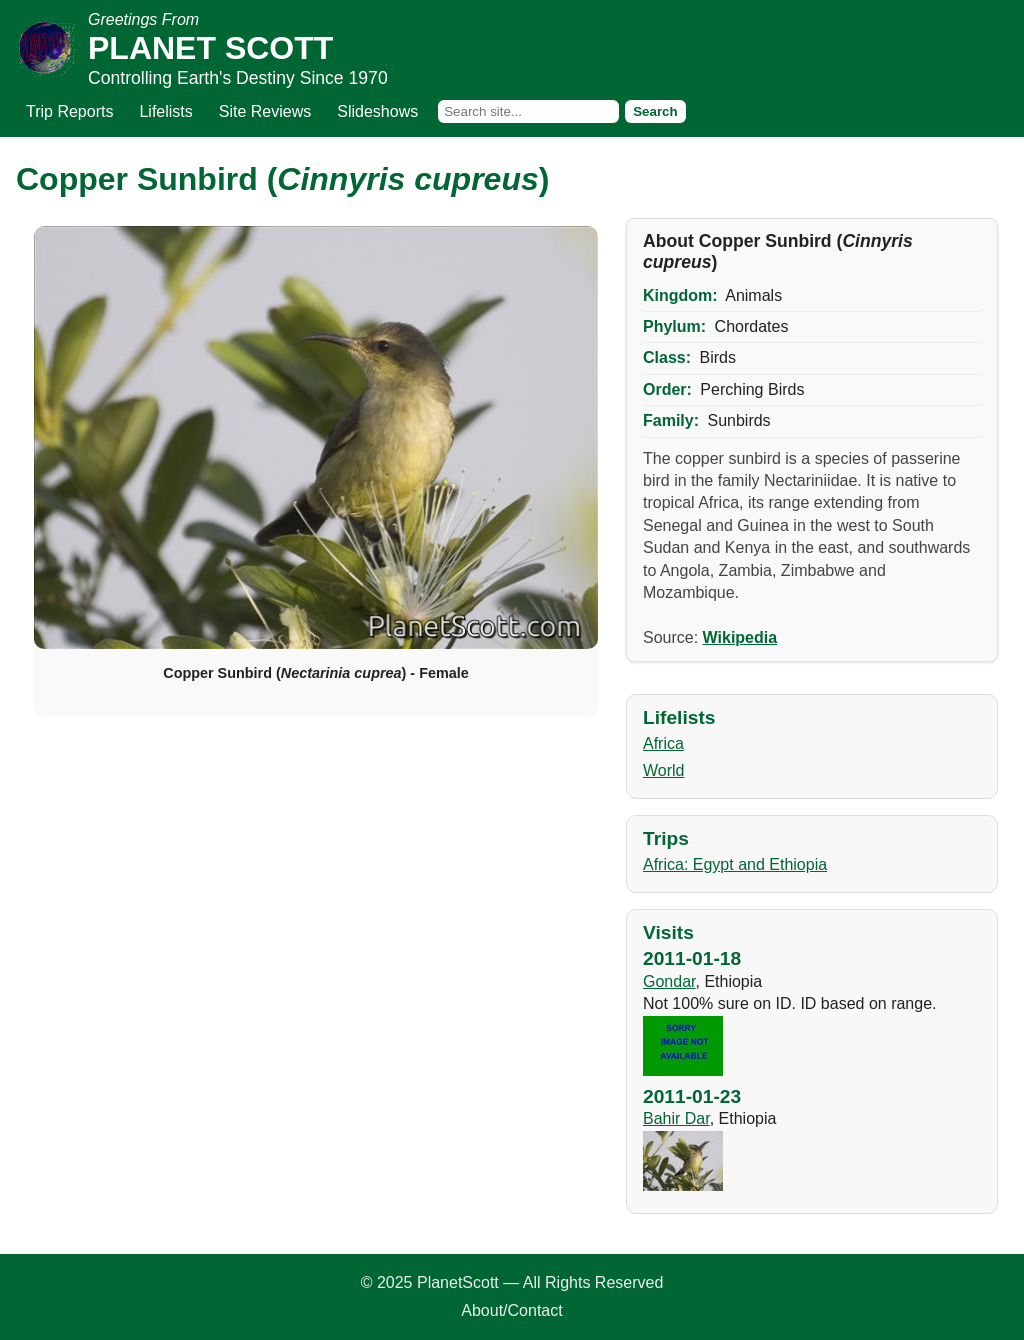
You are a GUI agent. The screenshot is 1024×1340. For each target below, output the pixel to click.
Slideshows (377, 111)
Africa (663, 743)
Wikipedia (740, 637)
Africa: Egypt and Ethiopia (735, 864)
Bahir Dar (676, 1118)
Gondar (669, 981)
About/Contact (511, 1310)
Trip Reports (69, 111)
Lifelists (165, 111)
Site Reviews (265, 111)
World (664, 770)
